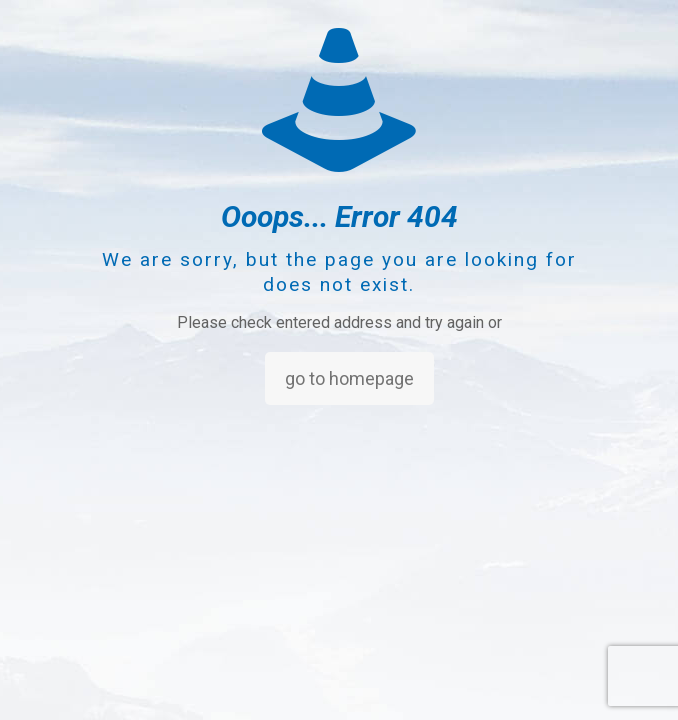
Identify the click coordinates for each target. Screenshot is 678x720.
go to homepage (349, 378)
